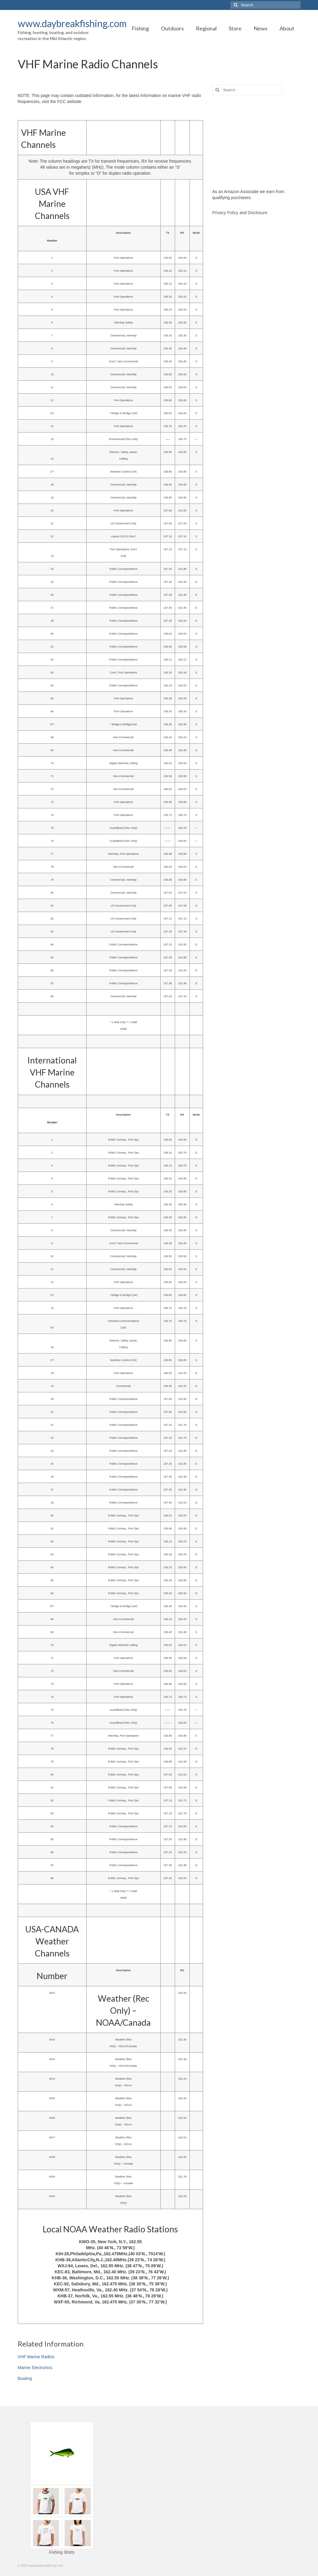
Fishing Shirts (62, 2552)
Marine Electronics (35, 2367)
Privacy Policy (225, 212)
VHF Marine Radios (36, 2356)
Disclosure (257, 212)
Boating (25, 2378)
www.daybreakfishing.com (72, 23)
